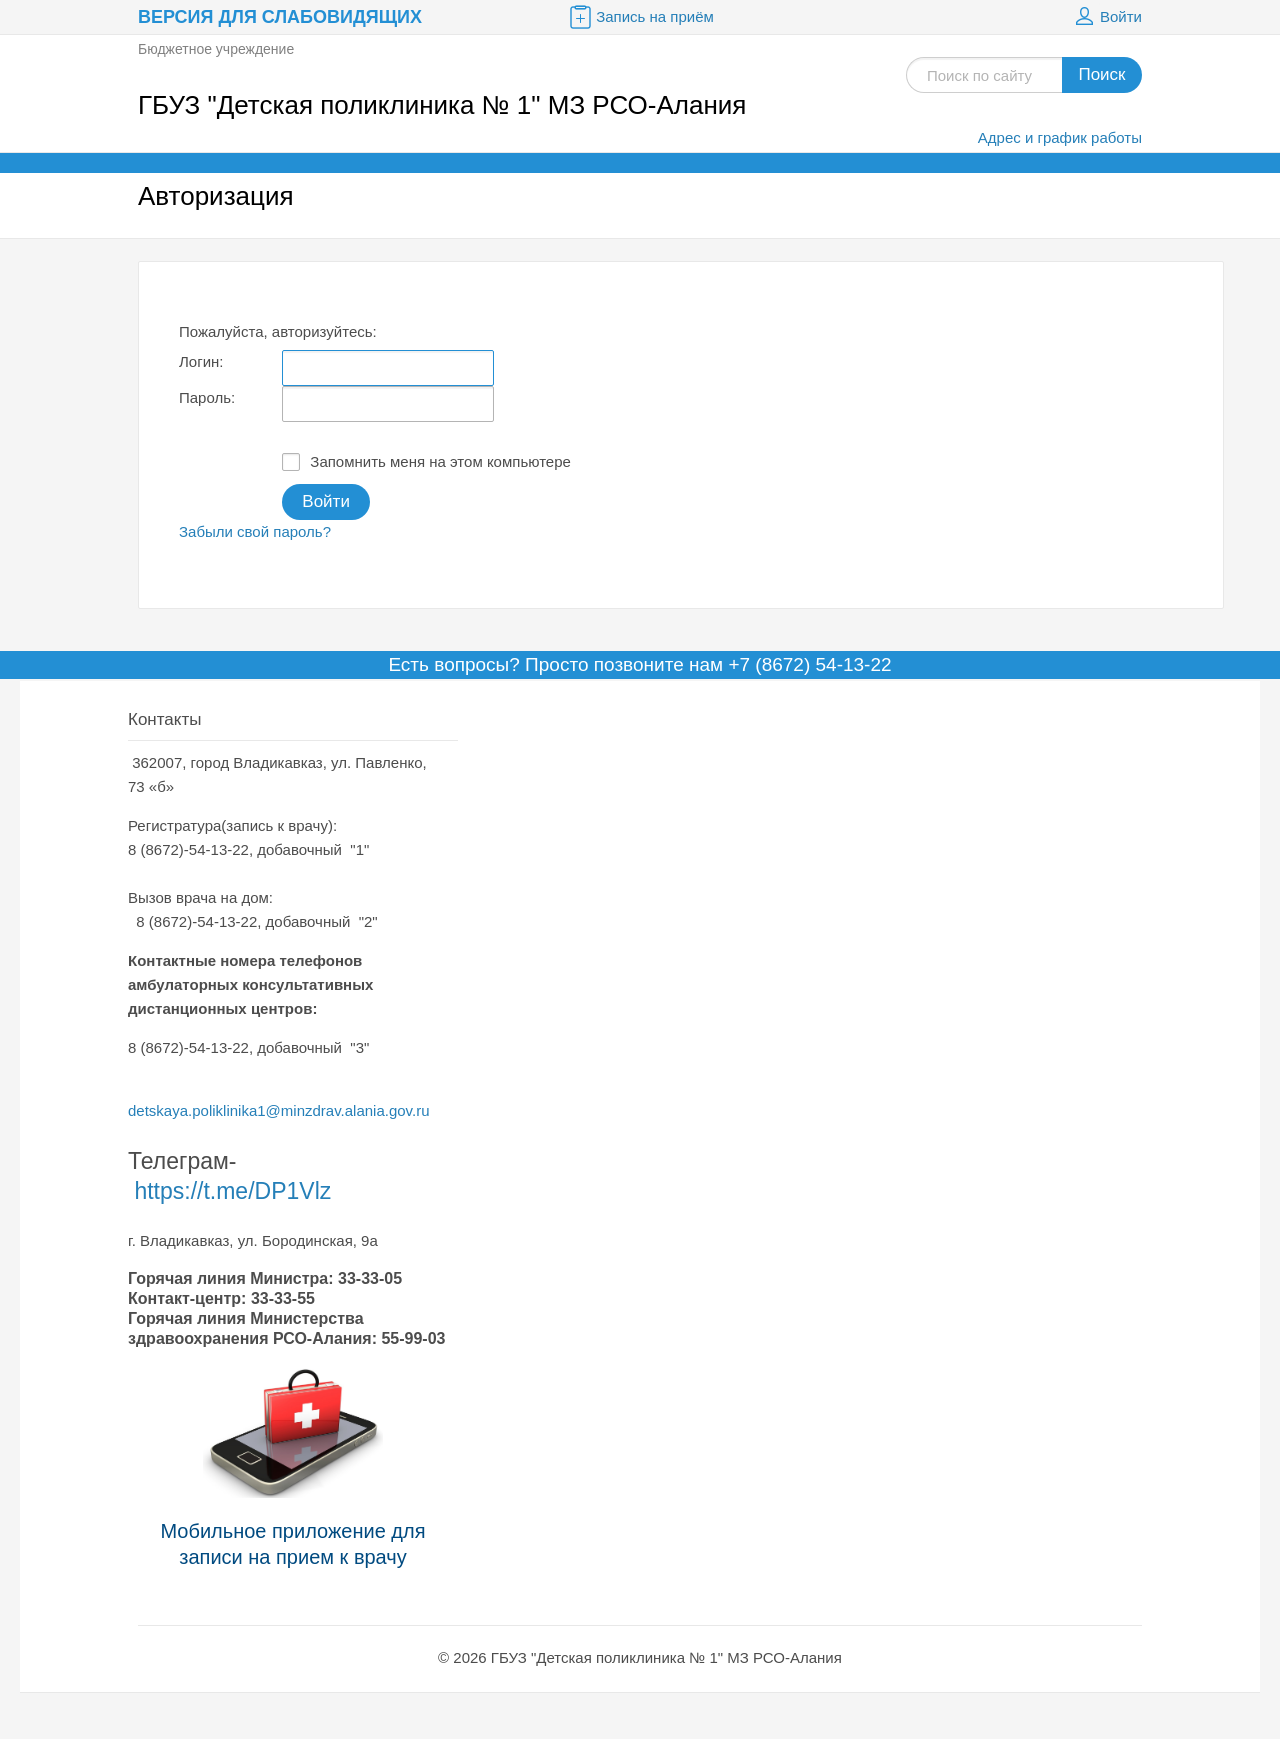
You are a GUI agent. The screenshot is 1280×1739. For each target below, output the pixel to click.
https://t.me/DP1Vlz (232, 1191)
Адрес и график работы (1060, 137)
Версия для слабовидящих (280, 17)
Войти (1106, 17)
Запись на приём (640, 17)
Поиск (1101, 74)
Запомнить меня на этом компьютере (426, 462)
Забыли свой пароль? (255, 531)
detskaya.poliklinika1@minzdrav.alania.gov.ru (279, 1110)
